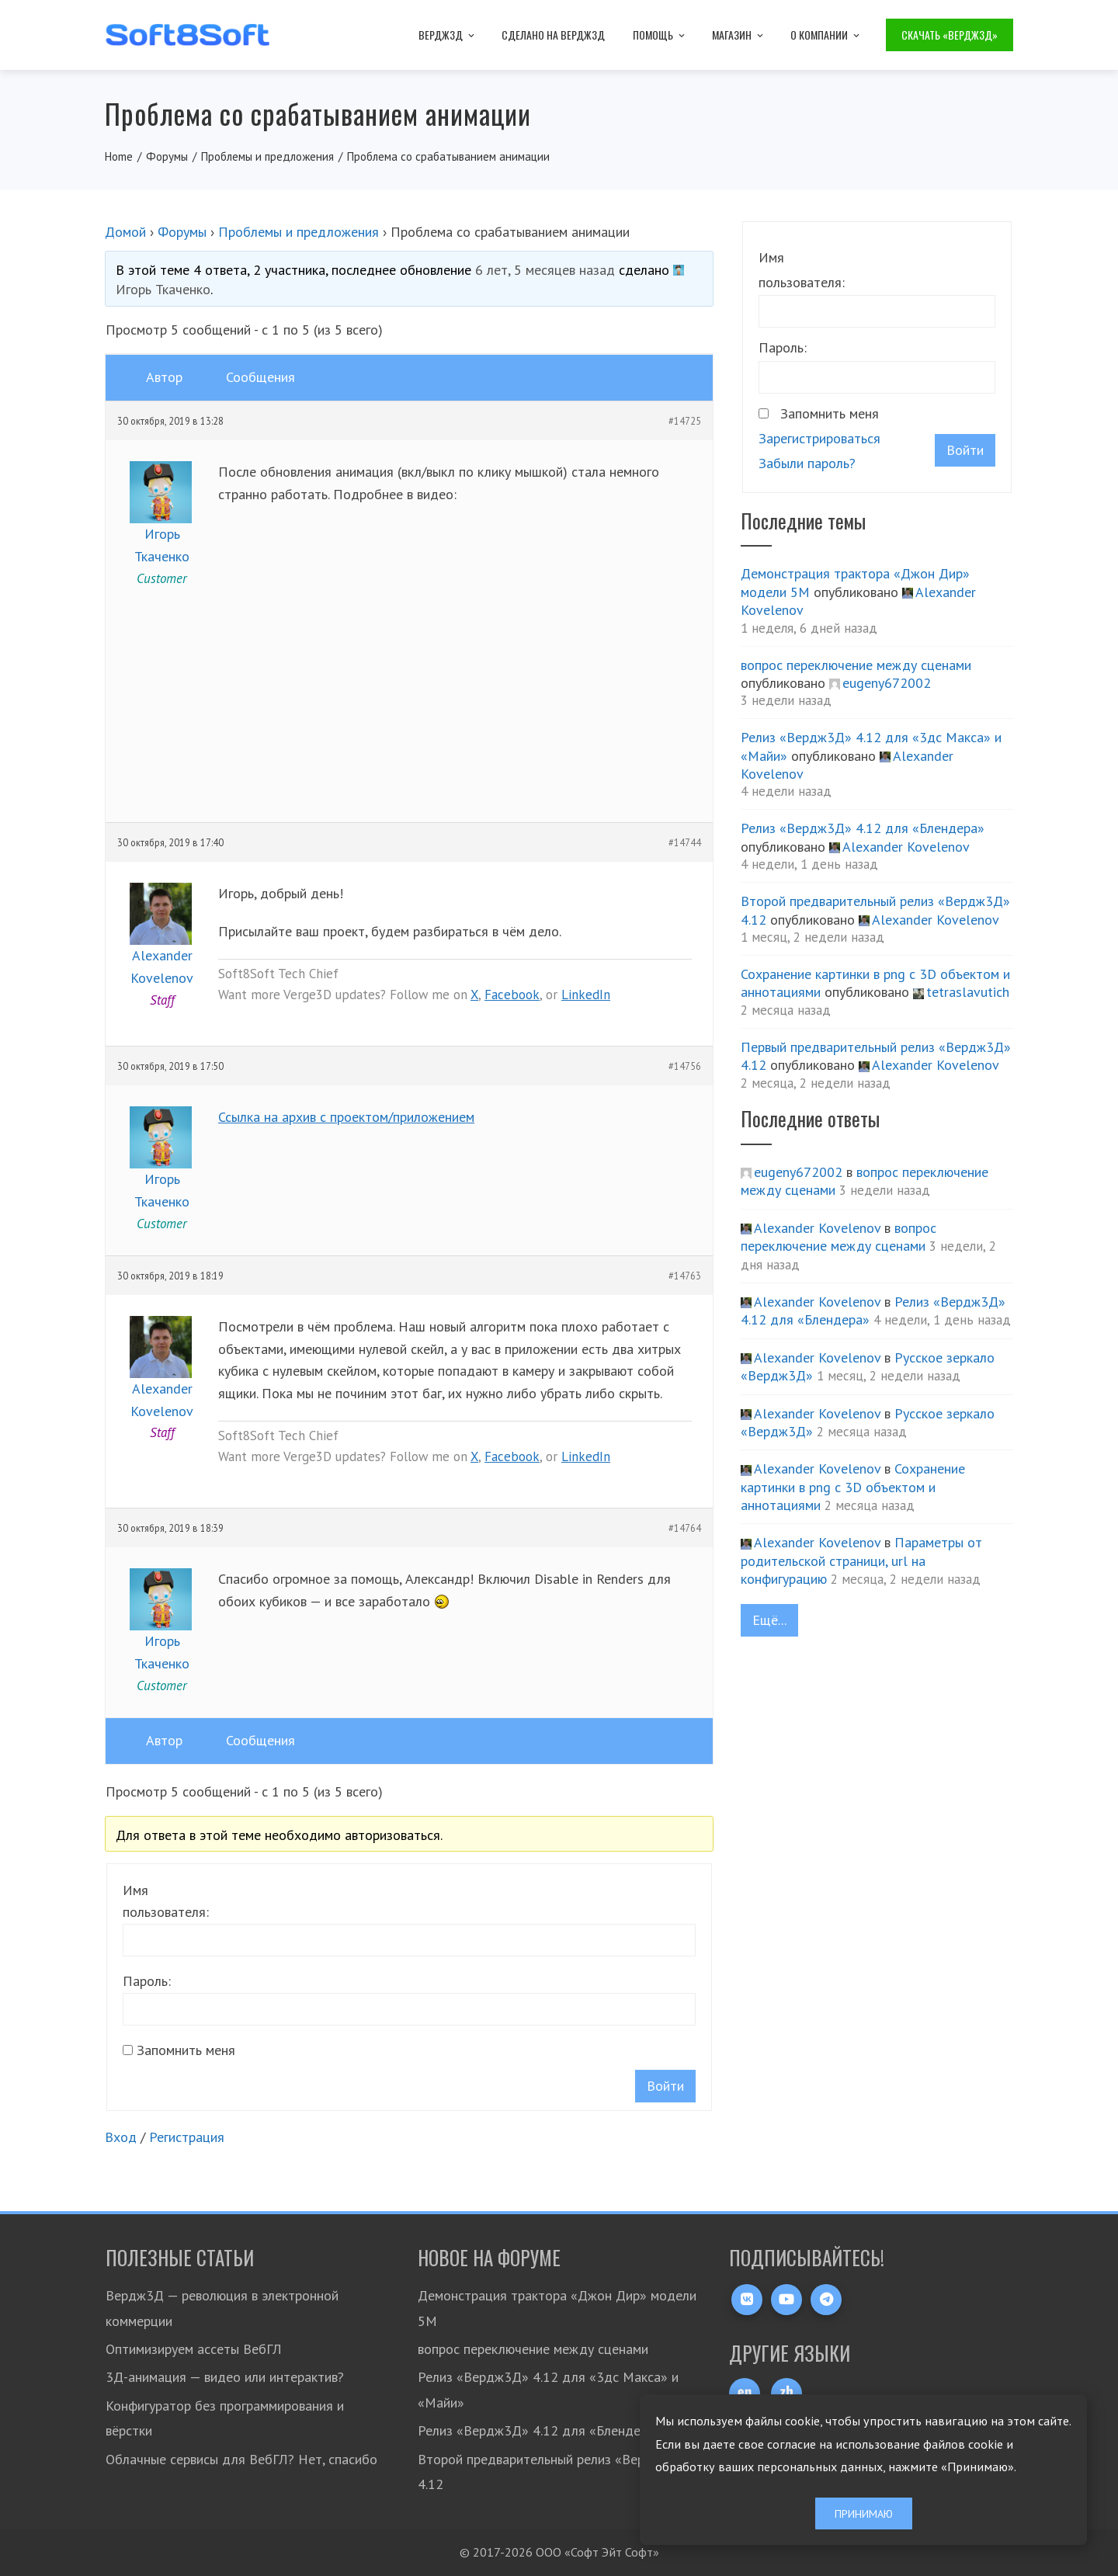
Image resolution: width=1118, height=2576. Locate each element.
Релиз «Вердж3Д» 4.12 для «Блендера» (862, 828)
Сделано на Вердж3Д (553, 34)
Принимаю (864, 2513)
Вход (121, 2137)
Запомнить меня (186, 2050)
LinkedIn (585, 994)
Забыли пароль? (807, 463)
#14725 (684, 421)
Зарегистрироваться (819, 438)
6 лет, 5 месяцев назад (545, 270)
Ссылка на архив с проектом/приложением (346, 1117)
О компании (826, 34)
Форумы (182, 232)
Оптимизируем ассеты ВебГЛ (194, 2349)
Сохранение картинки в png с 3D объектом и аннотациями (853, 1487)
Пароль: (147, 1981)
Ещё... (769, 1620)
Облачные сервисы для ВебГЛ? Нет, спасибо (241, 2459)
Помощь (660, 34)
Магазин (739, 34)
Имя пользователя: (166, 1901)
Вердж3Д (447, 34)
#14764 (684, 1528)
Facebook (512, 994)
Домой (125, 232)
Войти (665, 2086)
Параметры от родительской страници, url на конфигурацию (861, 1560)
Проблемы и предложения (298, 232)
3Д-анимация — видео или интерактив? (225, 2377)
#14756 (684, 1066)
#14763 (684, 1275)
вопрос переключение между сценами (856, 665)
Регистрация (186, 2137)
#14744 (684, 842)
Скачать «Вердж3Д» (949, 34)
